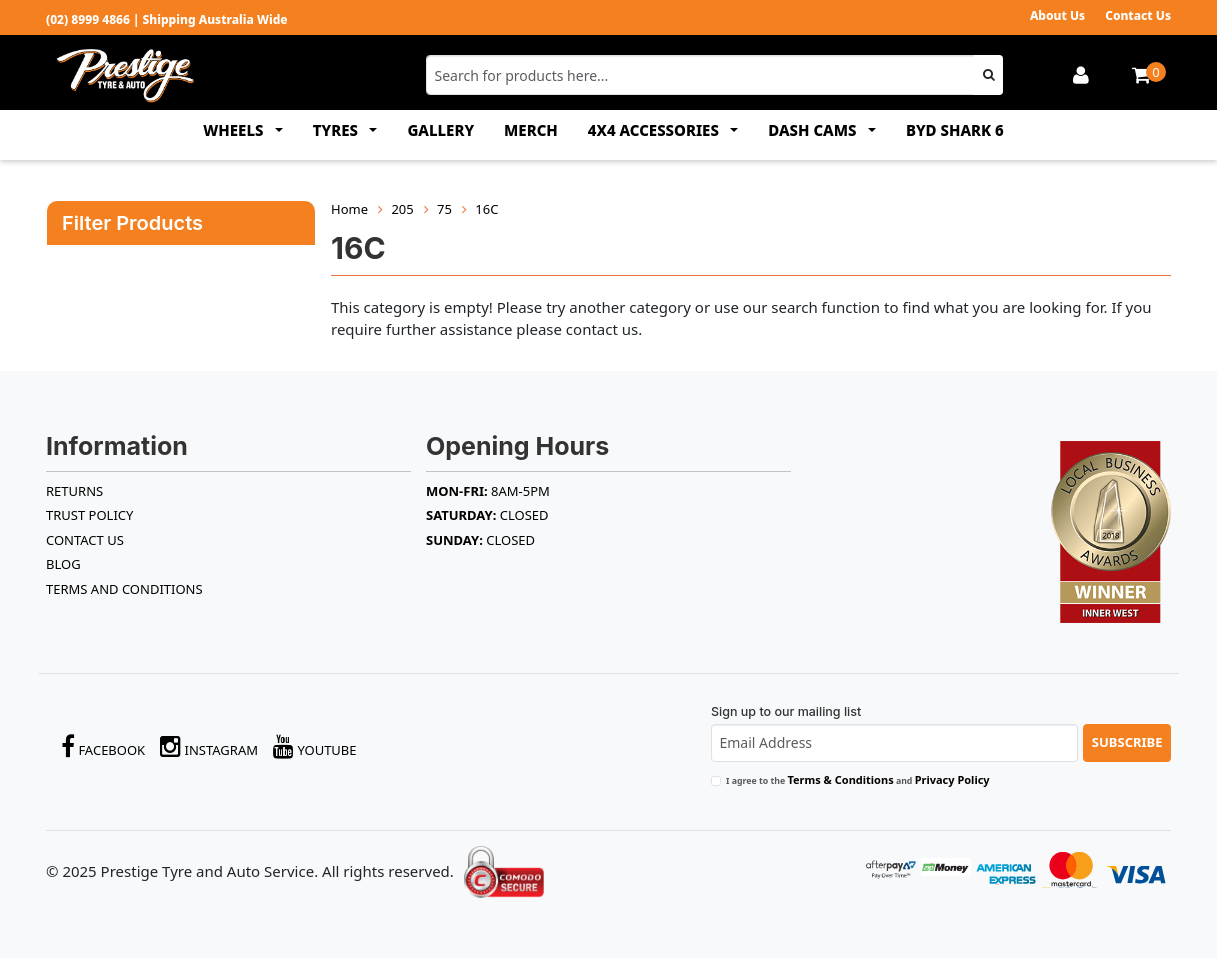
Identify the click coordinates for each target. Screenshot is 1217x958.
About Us (1057, 15)
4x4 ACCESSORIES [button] (655, 130)
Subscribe (1127, 742)
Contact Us (1138, 15)
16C (486, 209)
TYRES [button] (337, 130)
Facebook (103, 746)
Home (349, 209)
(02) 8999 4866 (88, 19)
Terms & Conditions (840, 779)
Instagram (209, 746)
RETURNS (74, 491)
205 (402, 209)
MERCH (531, 130)
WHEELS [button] (235, 130)
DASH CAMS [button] (814, 130)
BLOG (63, 564)
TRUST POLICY (89, 515)
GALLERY (440, 130)
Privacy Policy (952, 779)
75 (444, 209)
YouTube (315, 746)
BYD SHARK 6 (955, 130)
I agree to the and (858, 779)
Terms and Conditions (124, 589)
